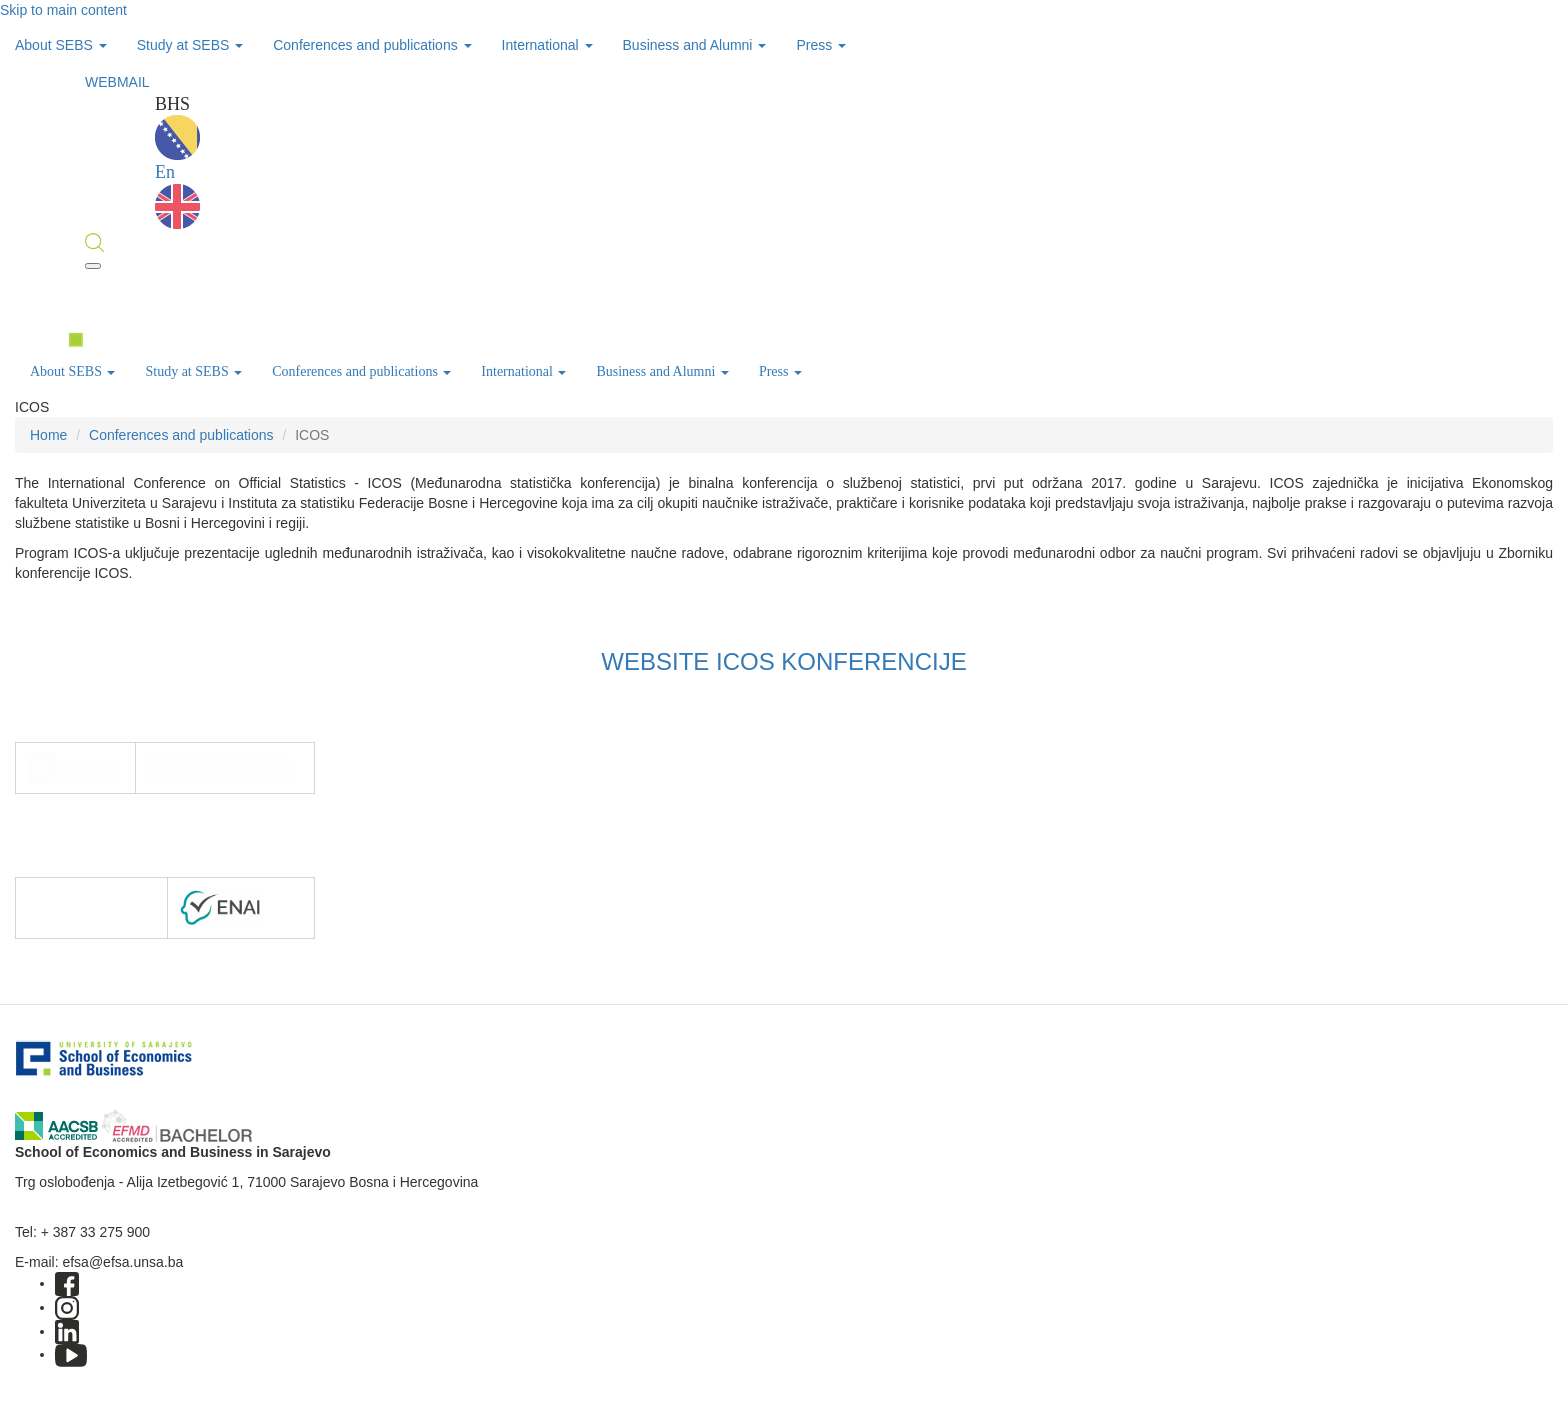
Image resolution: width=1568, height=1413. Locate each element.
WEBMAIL (117, 82)
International (547, 45)
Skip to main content (63, 10)
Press (821, 45)
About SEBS (61, 45)
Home (48, 435)
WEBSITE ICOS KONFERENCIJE (783, 661)
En (177, 195)
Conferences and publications (372, 45)
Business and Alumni (695, 45)
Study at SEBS (190, 45)
